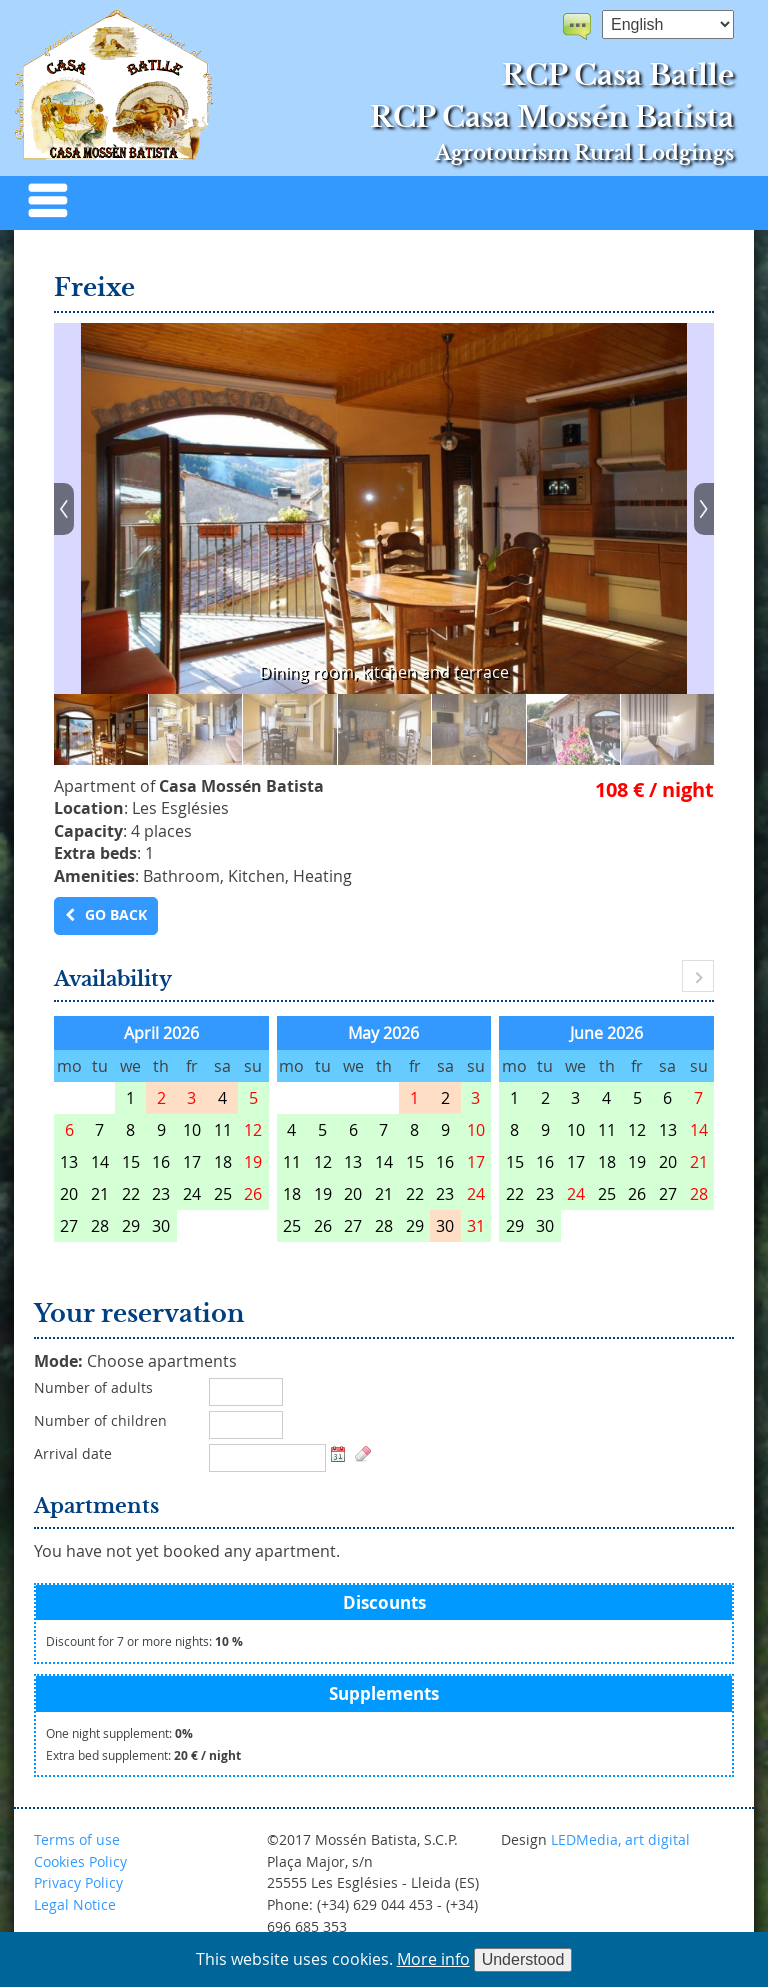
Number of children (100, 1421)
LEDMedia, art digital (620, 1839)
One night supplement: (119, 1733)
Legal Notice (75, 1904)
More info (433, 1959)
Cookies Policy (80, 1861)
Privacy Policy (78, 1882)
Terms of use (77, 1839)
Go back (116, 915)
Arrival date (73, 1454)
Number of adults (93, 1388)
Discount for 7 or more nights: (144, 1641)
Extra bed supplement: (143, 1755)
